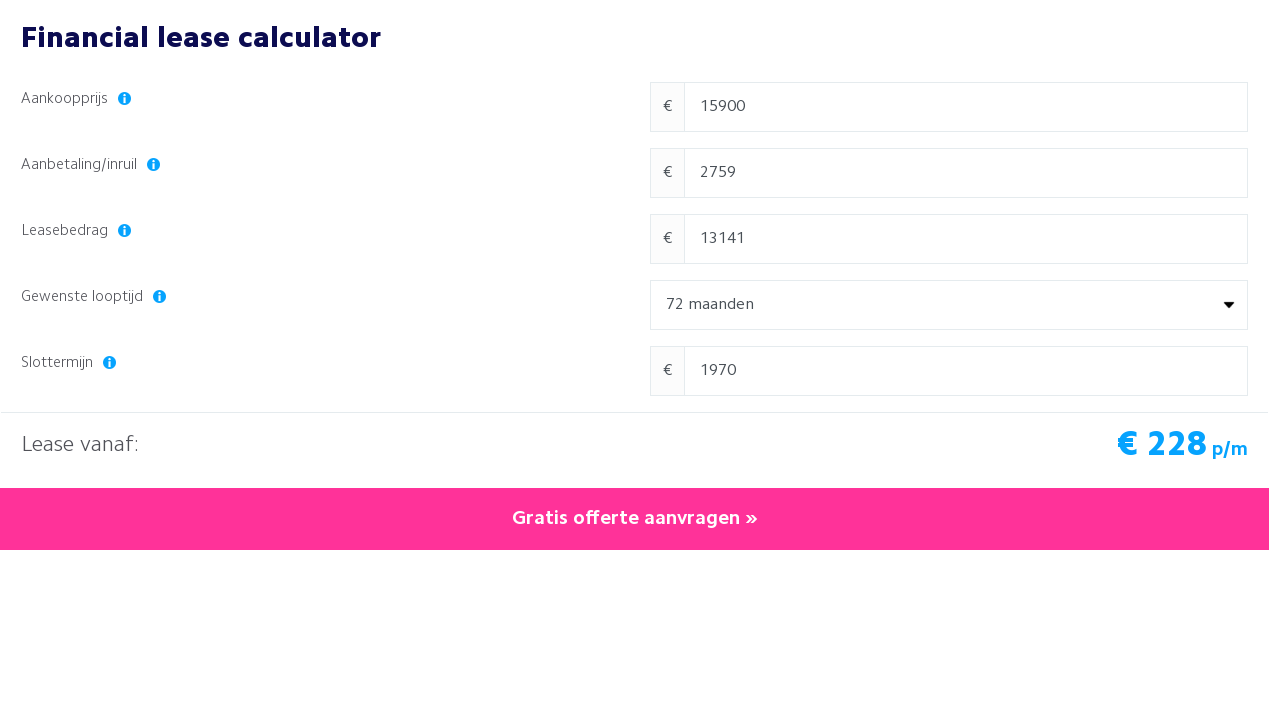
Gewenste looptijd (93, 297)
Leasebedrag (76, 231)
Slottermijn (68, 363)
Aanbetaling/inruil (90, 165)
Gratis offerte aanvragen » (635, 519)
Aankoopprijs (76, 99)
